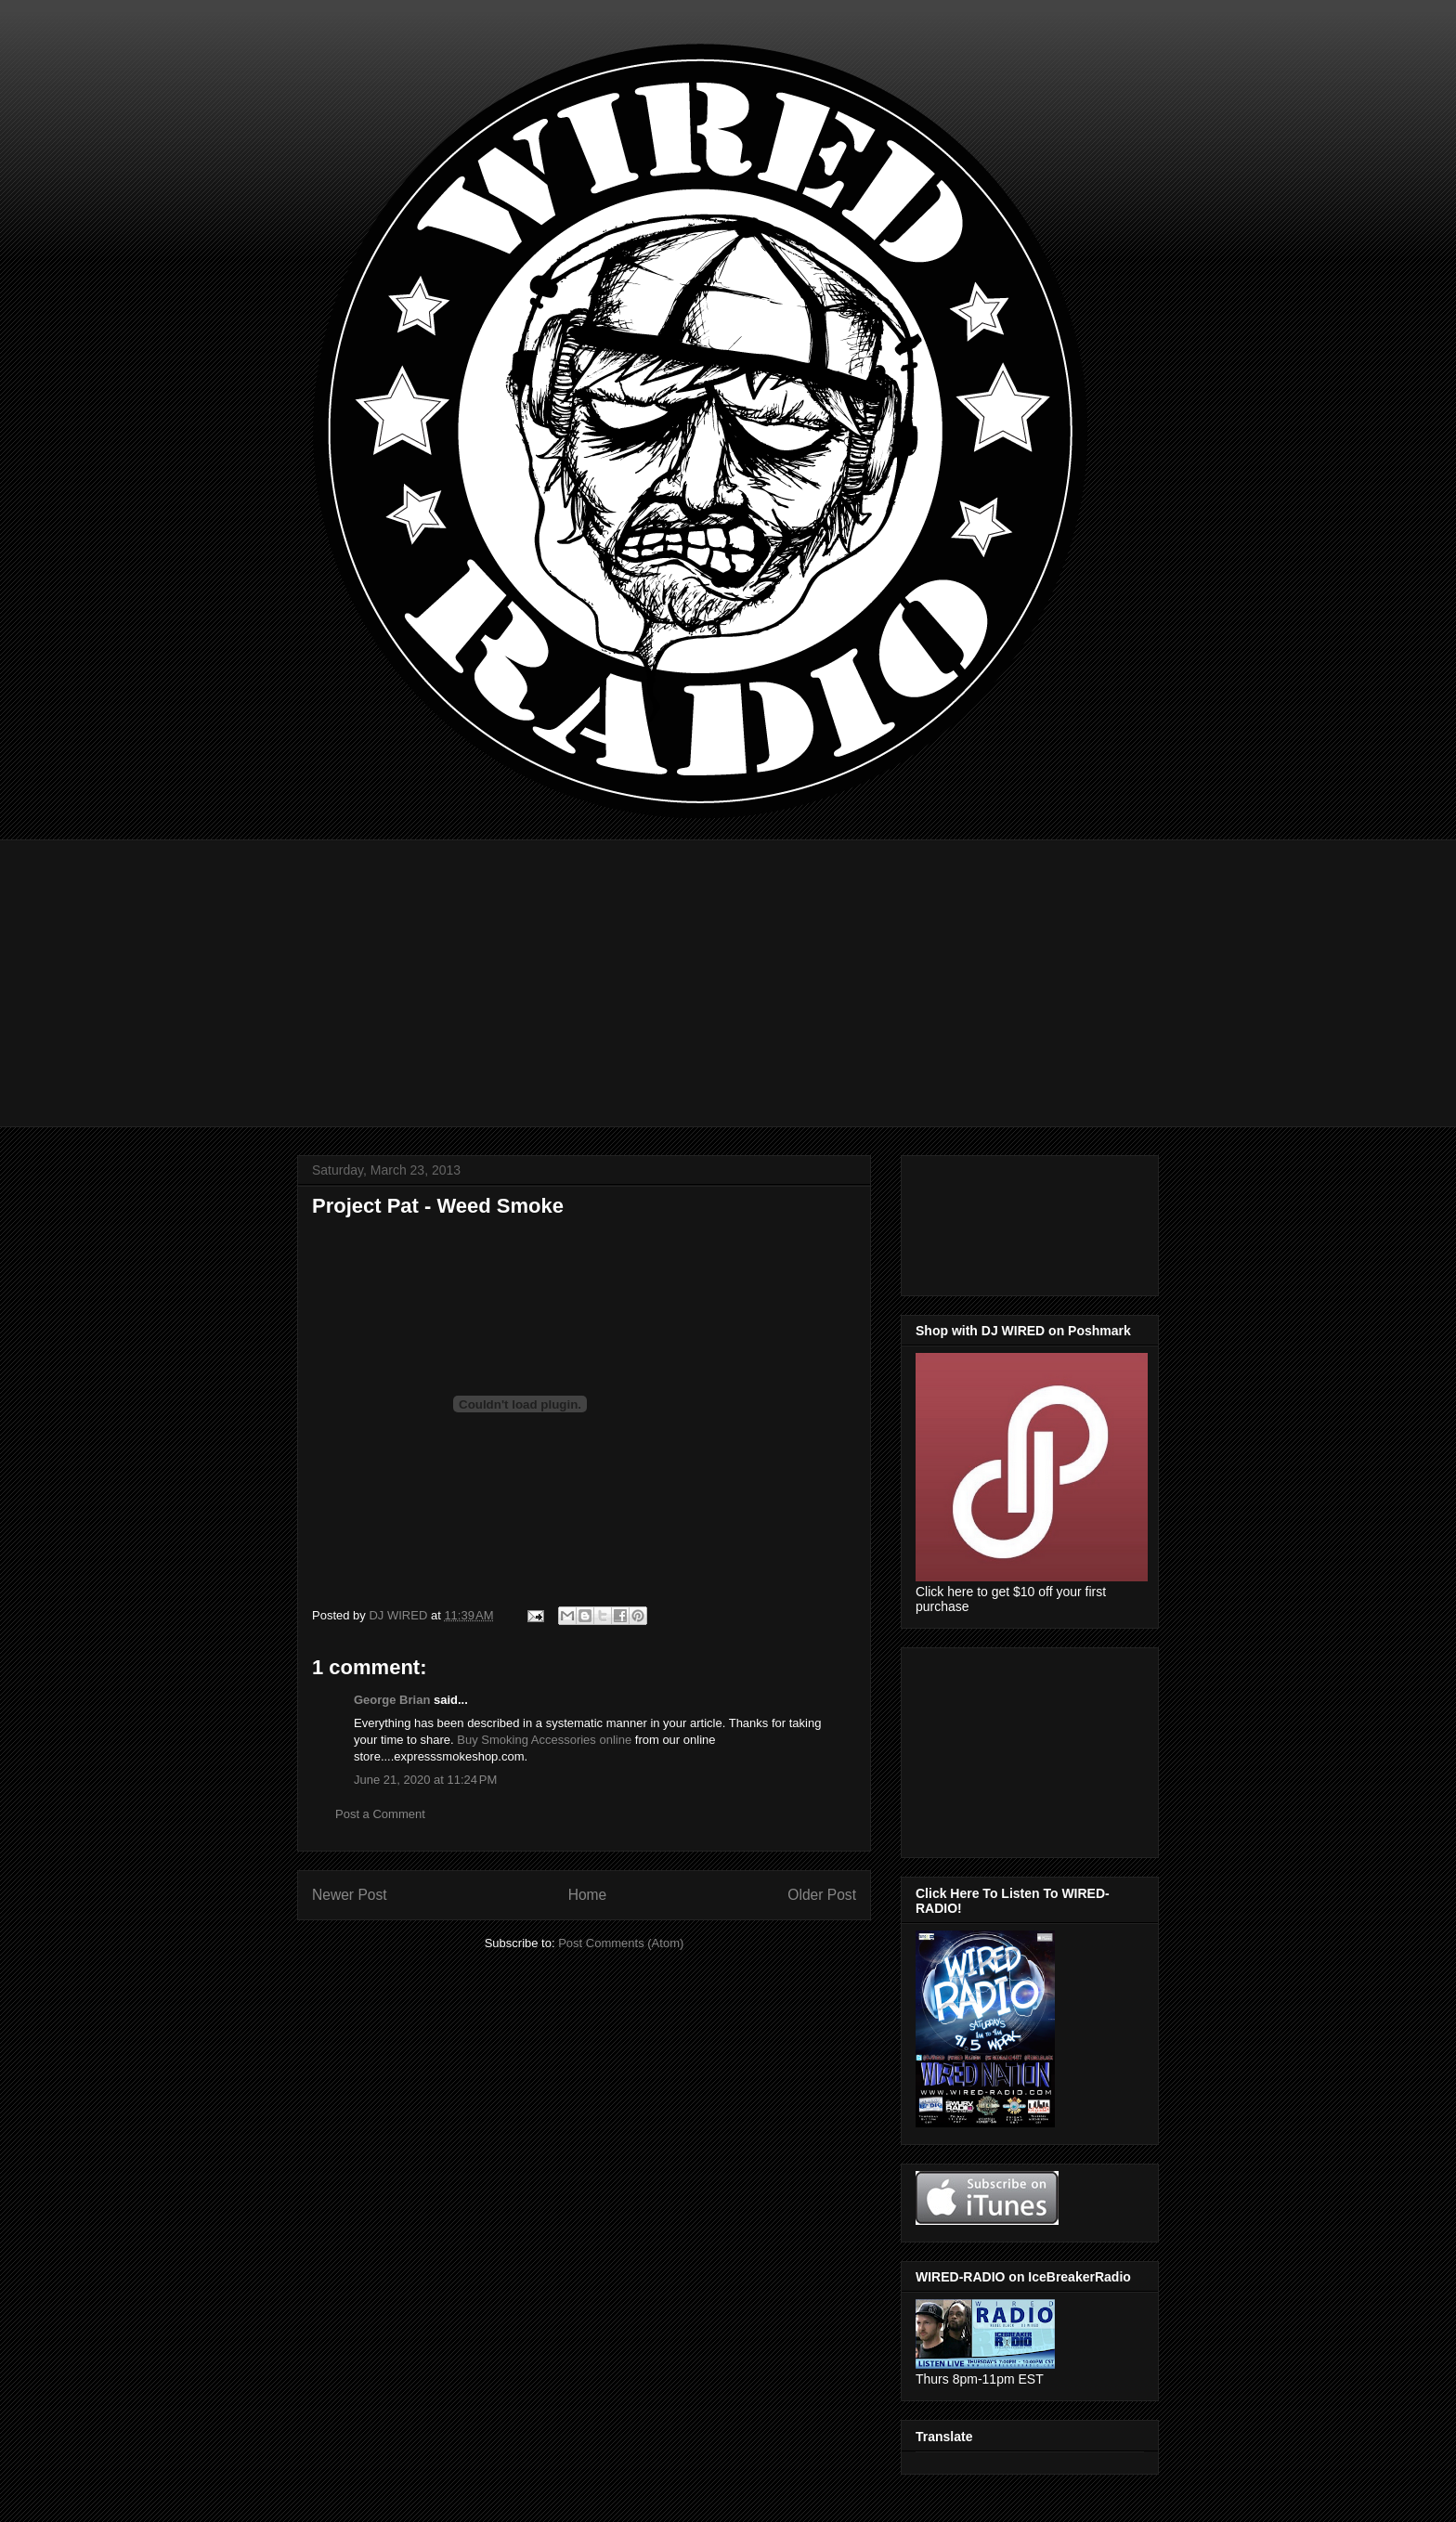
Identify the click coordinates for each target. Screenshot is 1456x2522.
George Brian (392, 1700)
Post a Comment (380, 1814)
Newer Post (349, 1895)
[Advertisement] (728, 969)
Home (587, 1895)
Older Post (821, 1895)
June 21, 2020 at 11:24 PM (425, 1780)
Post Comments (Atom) (620, 1943)
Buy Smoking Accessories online (544, 1740)
